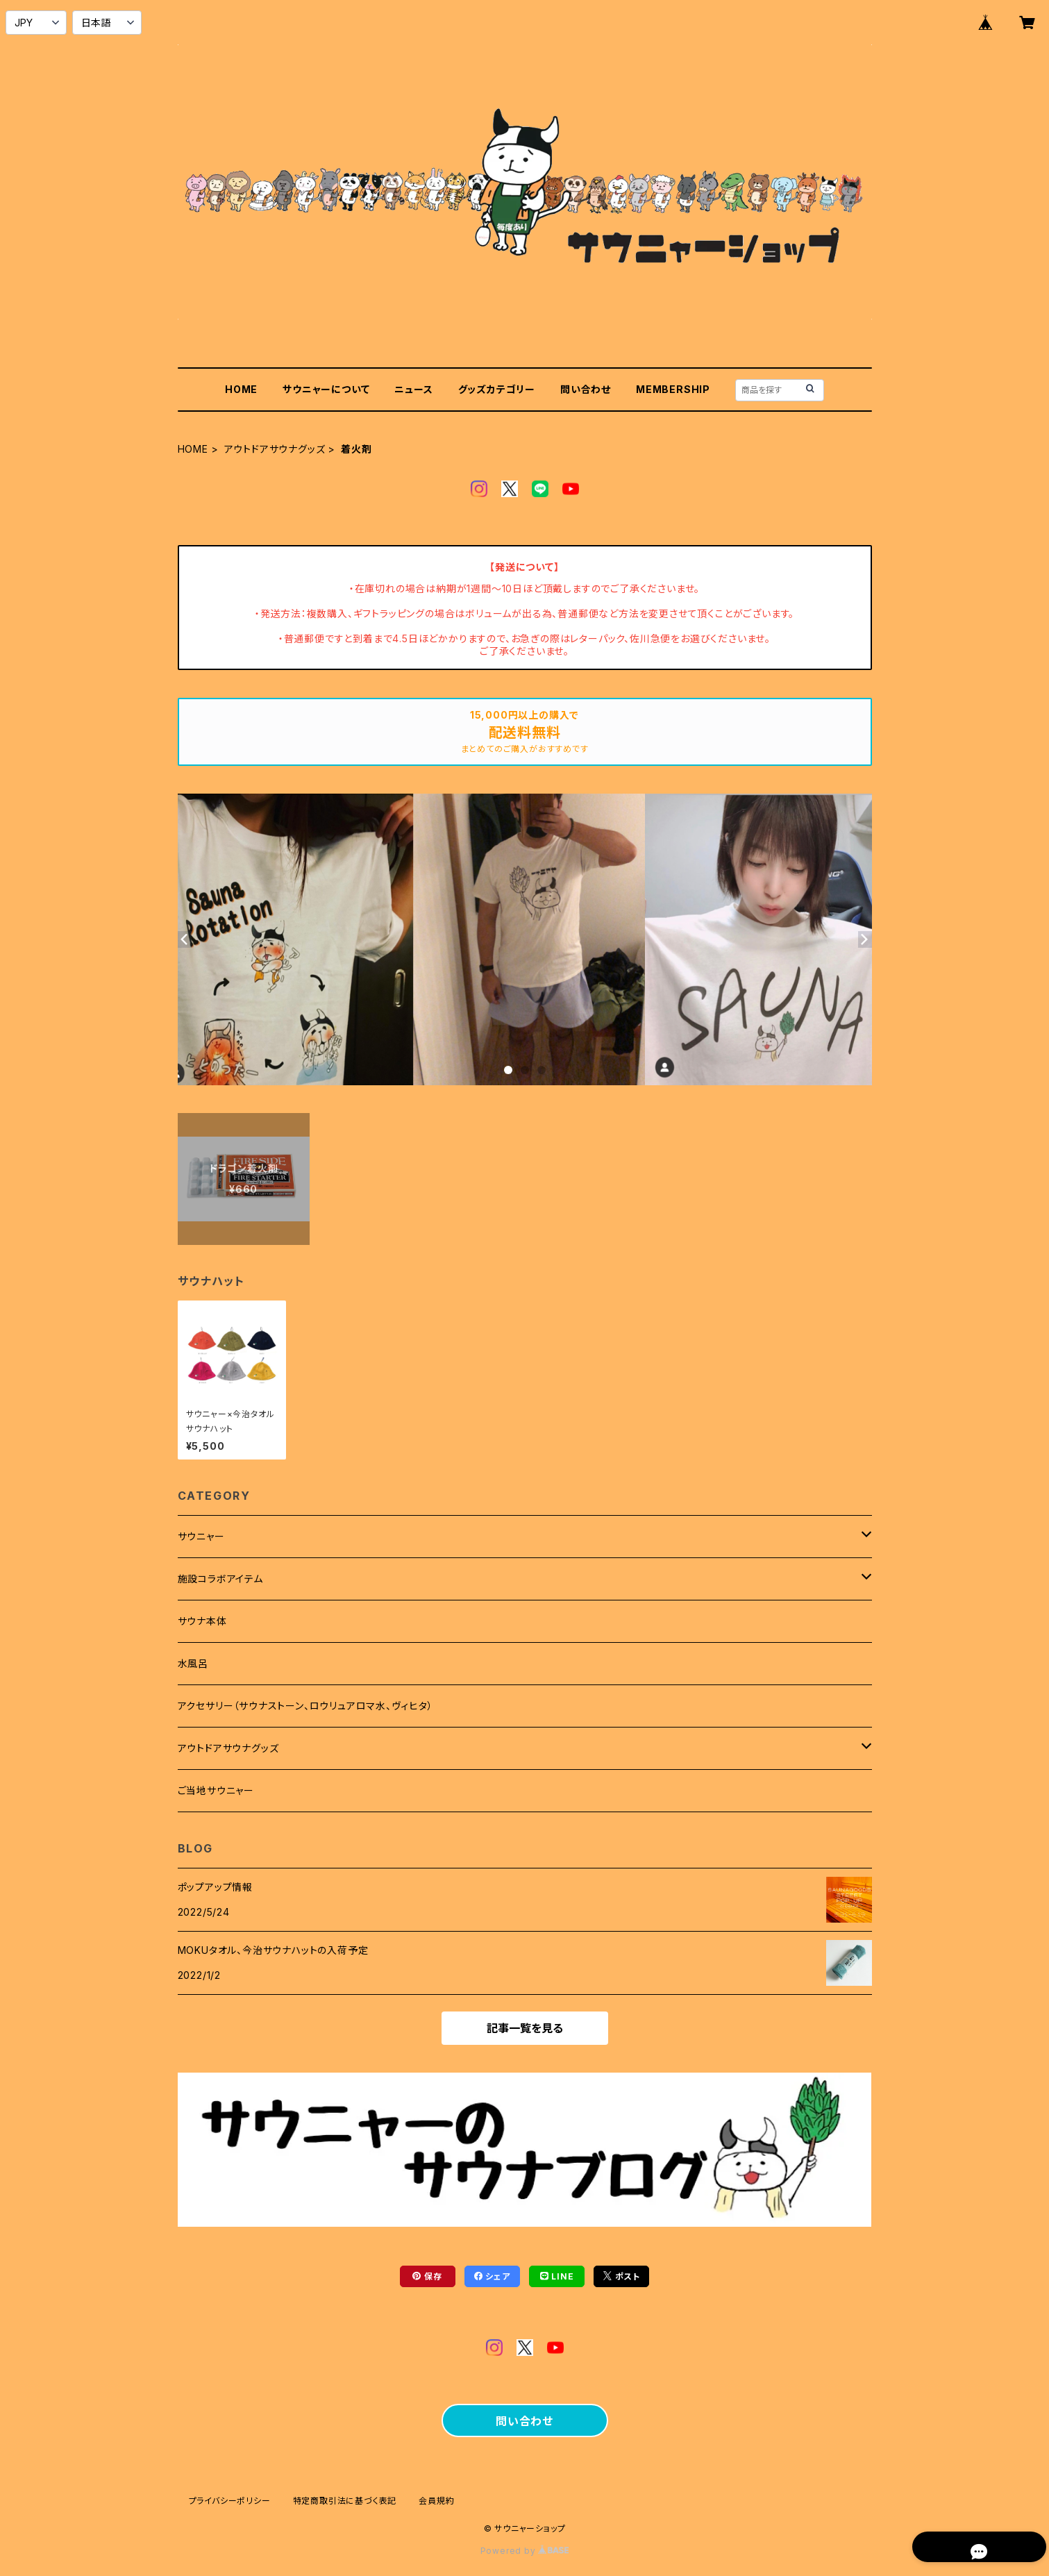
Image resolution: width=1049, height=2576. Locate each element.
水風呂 (193, 1663)
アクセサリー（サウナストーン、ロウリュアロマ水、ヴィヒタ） (305, 1706)
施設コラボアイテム (220, 1578)
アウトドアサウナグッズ (275, 449)
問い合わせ (585, 389)
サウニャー (201, 1536)
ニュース (413, 389)
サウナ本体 (202, 1621)
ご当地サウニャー (216, 1790)
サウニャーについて (326, 389)
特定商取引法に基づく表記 (345, 2500)
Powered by (524, 2550)
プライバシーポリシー (230, 2500)
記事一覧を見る (525, 2028)
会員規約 (436, 2500)
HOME (241, 389)
